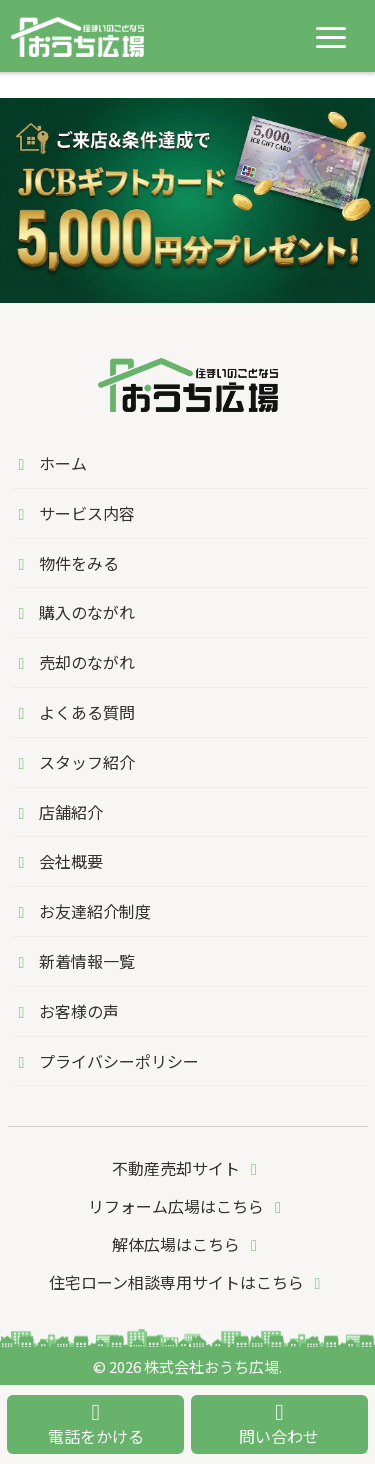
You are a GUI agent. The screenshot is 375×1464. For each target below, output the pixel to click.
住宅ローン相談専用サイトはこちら (188, 1282)
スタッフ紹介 (73, 762)
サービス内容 (73, 513)
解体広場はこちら (188, 1244)
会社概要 (57, 861)
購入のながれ (73, 612)
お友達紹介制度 (81, 911)
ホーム (49, 463)
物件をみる (65, 563)
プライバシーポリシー (105, 1061)
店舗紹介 (57, 812)
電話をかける (96, 1424)
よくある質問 (73, 712)
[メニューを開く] (331, 37)
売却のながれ (73, 662)
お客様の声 (65, 1011)
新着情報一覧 (73, 961)
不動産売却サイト (188, 1168)
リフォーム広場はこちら (188, 1206)
